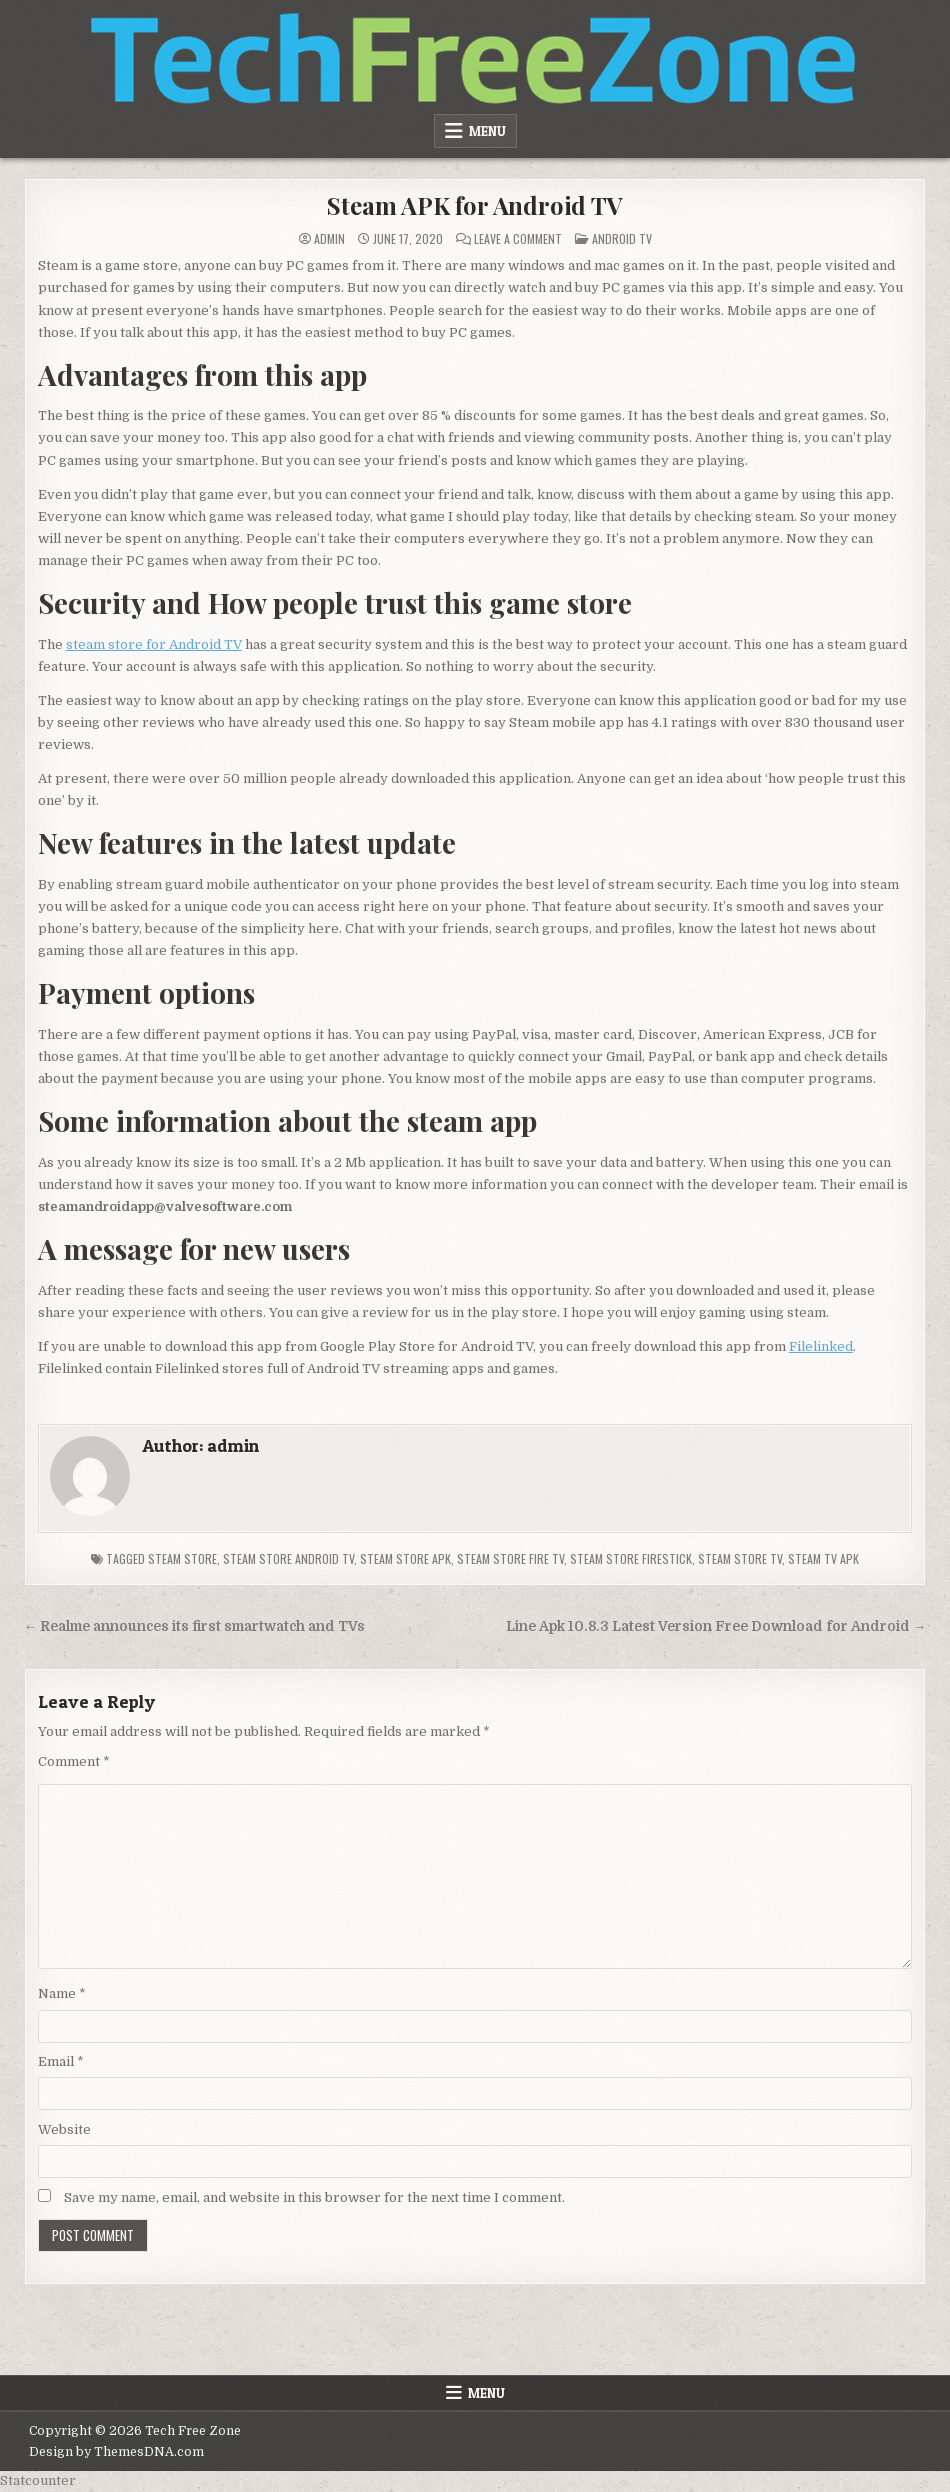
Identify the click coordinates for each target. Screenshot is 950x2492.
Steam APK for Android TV (474, 205)
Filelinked (821, 1346)
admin (329, 239)
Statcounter (38, 2480)
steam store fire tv (510, 1558)
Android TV (622, 238)
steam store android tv (288, 1558)
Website (64, 2129)
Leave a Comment (518, 239)
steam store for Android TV (154, 644)
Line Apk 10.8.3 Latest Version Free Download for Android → (716, 1626)
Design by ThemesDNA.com (116, 2452)
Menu (487, 131)
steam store (182, 1558)
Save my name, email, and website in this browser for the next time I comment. (314, 2197)
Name (62, 1993)
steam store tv (740, 1558)
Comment (74, 1761)
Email (61, 2061)
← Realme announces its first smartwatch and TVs (195, 1626)
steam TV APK (823, 1558)
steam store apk (405, 1558)
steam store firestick (631, 1558)
